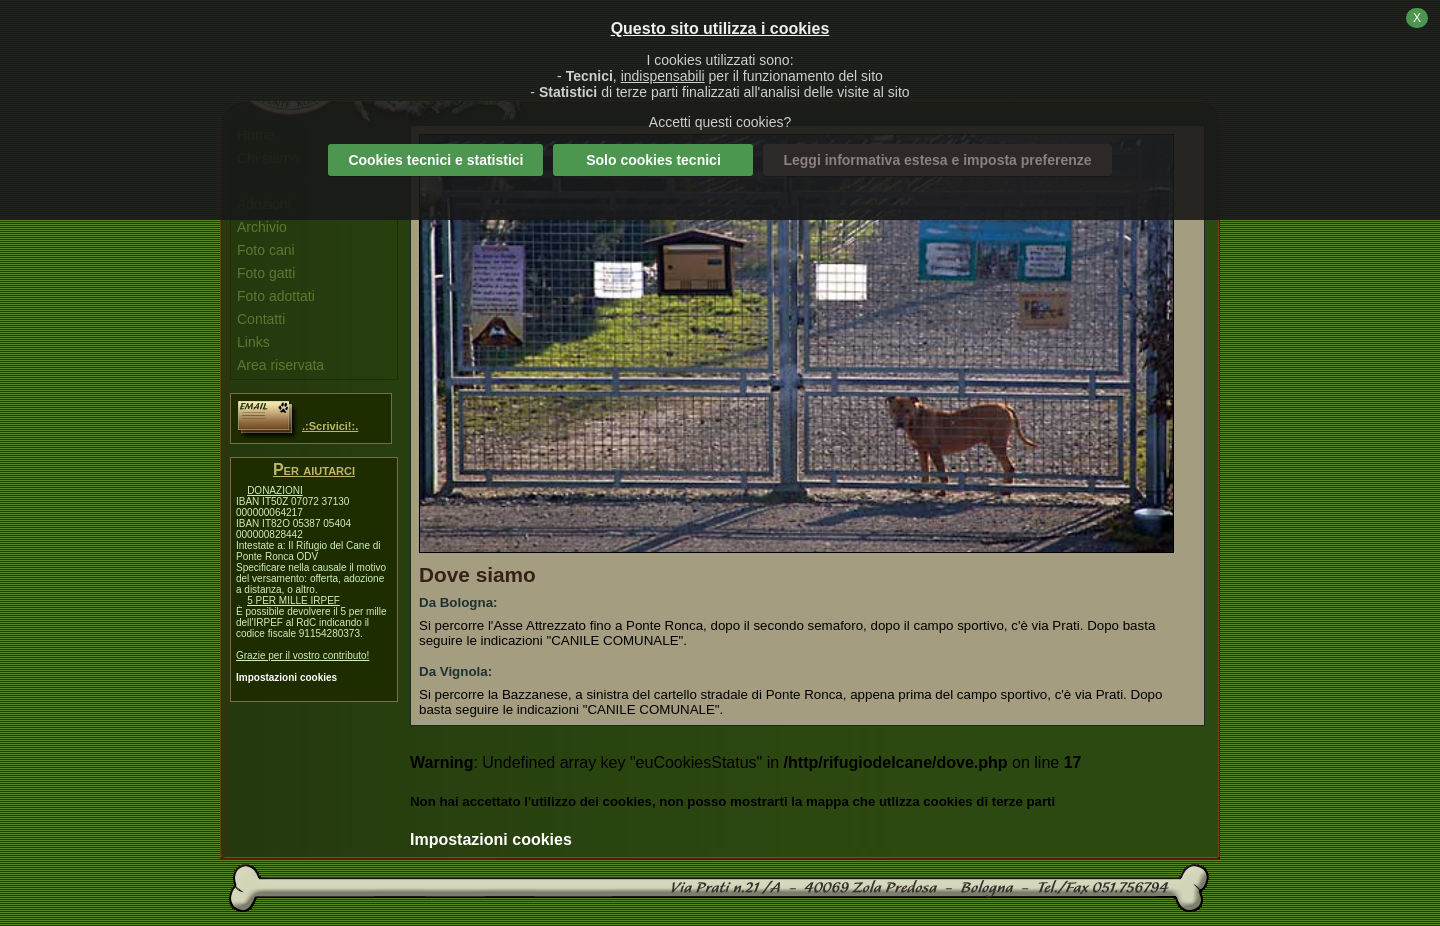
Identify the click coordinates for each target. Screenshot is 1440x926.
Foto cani (266, 250)
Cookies (435, 160)
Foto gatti (266, 273)
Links (253, 342)
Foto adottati (276, 296)
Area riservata (280, 365)
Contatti (261, 319)
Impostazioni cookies (286, 677)
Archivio (262, 227)
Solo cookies (653, 160)
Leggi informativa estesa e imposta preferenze (937, 160)
